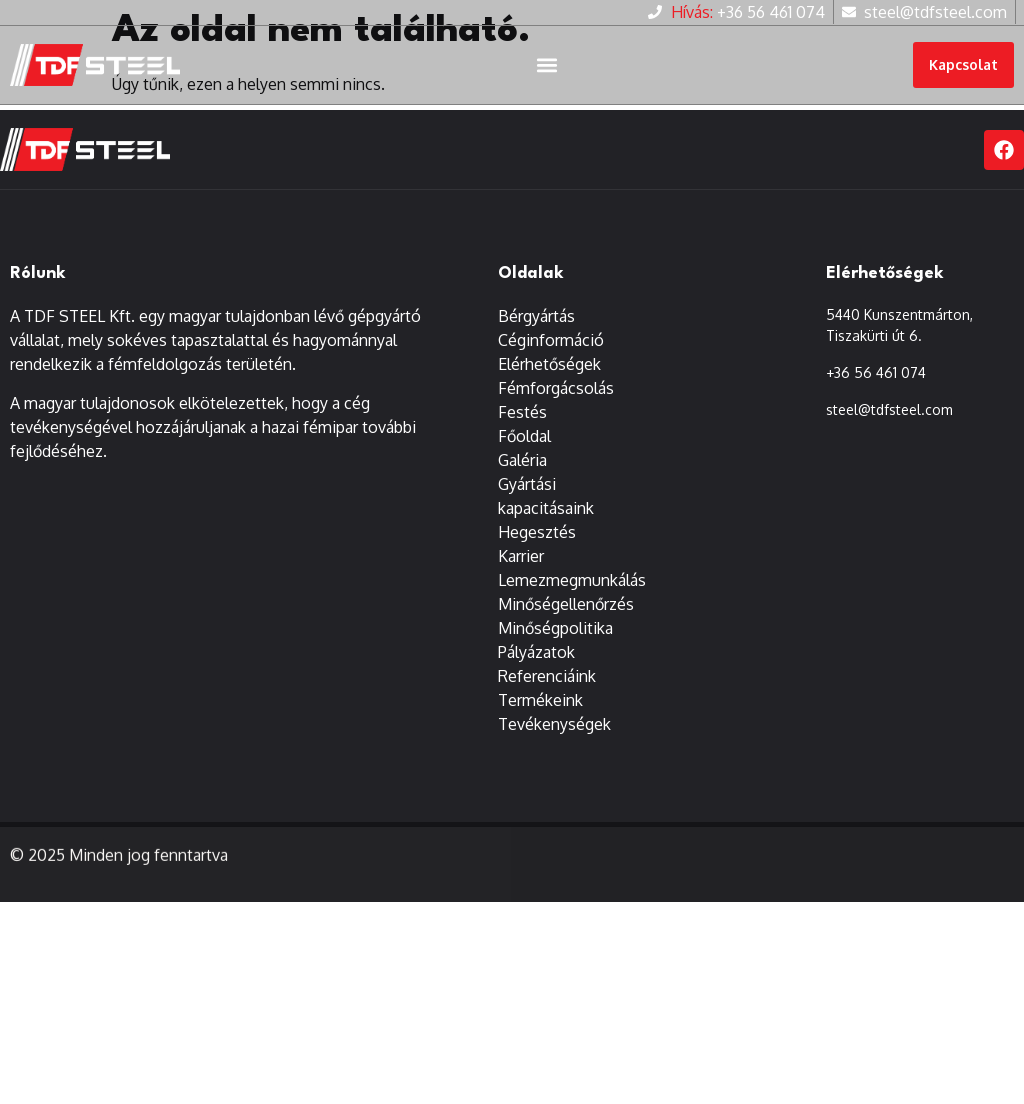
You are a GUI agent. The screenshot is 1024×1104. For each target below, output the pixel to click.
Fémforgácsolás (556, 399)
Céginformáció (551, 351)
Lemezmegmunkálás (572, 591)
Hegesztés (537, 543)
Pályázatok (536, 663)
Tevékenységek (554, 735)
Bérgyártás (536, 327)
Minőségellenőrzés (566, 615)
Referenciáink (547, 687)
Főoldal (524, 447)
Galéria (522, 471)
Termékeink (540, 711)
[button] (546, 65)
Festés (522, 423)
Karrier (521, 567)
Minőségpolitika (555, 639)
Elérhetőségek (549, 375)
